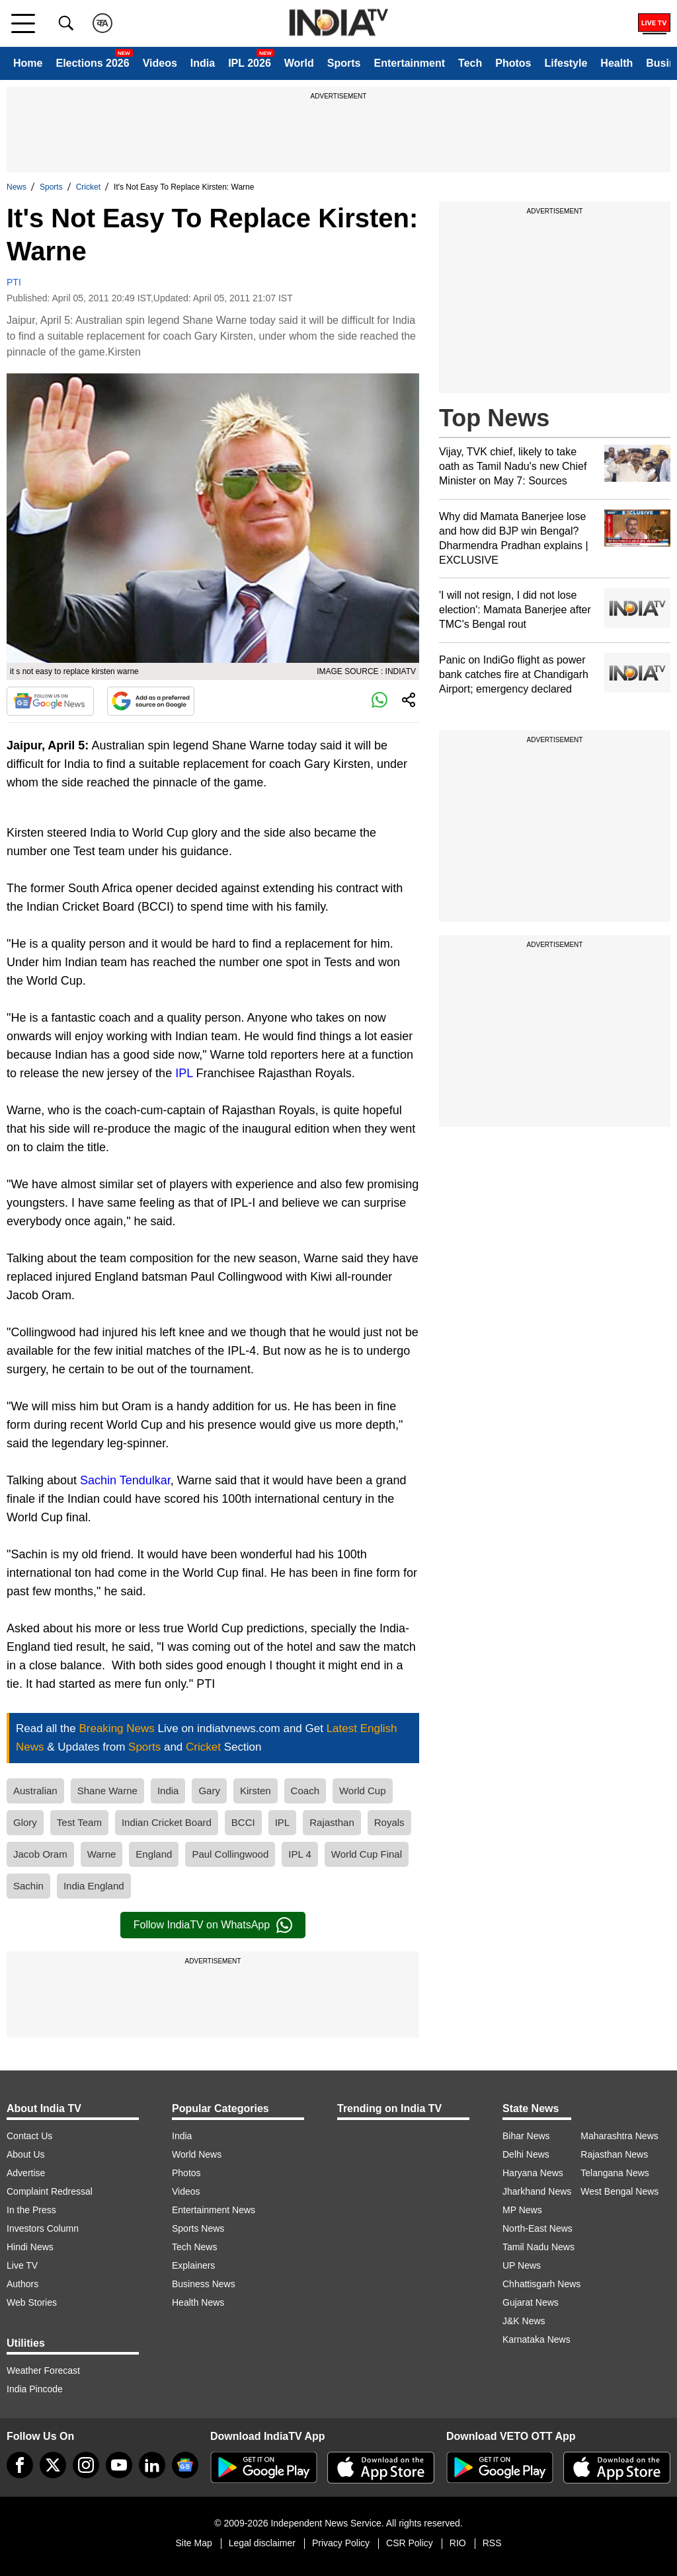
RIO (458, 2543)
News (16, 187)
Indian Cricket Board (167, 1822)
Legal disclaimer (262, 2543)
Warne (101, 1854)
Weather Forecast (43, 2370)
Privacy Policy (341, 2543)
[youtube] (119, 2465)
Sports (344, 63)
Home (27, 63)
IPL (183, 1073)
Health (616, 63)
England (154, 1854)
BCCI (243, 1822)
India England (93, 1885)
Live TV (22, 2265)
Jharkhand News (536, 2191)
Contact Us (29, 2136)
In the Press (31, 2210)
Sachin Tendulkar (125, 1480)
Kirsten (255, 1790)
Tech (470, 63)
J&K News (523, 2321)
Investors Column (43, 2228)
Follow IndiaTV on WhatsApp (213, 1925)
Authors (22, 2284)
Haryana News (532, 2173)
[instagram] (86, 2465)
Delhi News (525, 2154)
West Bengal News (619, 2191)
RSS (492, 2543)
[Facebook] (20, 2465)
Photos (513, 63)
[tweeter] (53, 2465)
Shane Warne (107, 1790)
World (299, 63)
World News (196, 2154)
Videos (160, 63)
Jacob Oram (40, 1854)
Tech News (194, 2247)
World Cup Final (366, 1854)
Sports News (198, 2228)
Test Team (79, 1822)
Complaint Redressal (50, 2191)
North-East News (537, 2228)
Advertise (26, 2173)
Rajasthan (331, 1822)
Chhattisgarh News (541, 2284)
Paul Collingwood (230, 1854)
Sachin (28, 1885)
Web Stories (32, 2302)
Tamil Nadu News (538, 2247)
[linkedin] (152, 2465)
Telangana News (614, 2173)
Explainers (193, 2265)
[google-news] (185, 2465)
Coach (305, 1790)
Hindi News (30, 2247)
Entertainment (409, 63)
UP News (521, 2265)
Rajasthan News (614, 2154)
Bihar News (526, 2136)
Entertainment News (213, 2210)
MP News (522, 2210)
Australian (35, 1790)
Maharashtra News (619, 2136)
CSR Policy (409, 2543)
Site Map (193, 2543)
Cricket (88, 187)
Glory (25, 1822)
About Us (26, 2154)
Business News (203, 2284)
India (202, 63)
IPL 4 (299, 1854)
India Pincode (35, 2389)
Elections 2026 (92, 63)
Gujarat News (530, 2302)
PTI (14, 282)
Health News (198, 2302)
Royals (389, 1822)
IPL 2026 (249, 63)
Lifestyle (565, 63)
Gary (209, 1790)
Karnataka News (536, 2339)
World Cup (362, 1790)
